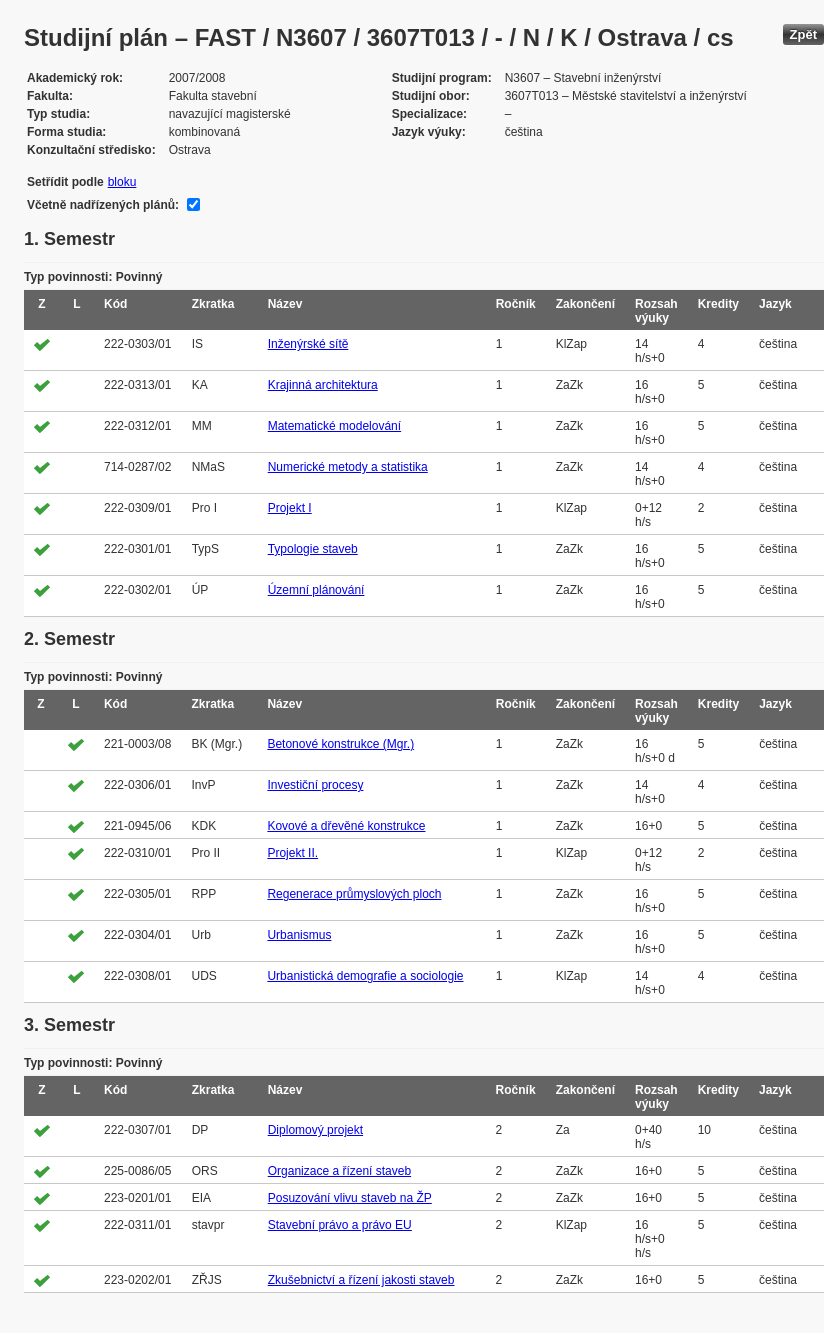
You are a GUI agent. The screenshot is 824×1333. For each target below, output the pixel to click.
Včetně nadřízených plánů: (103, 205)
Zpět (803, 34)
